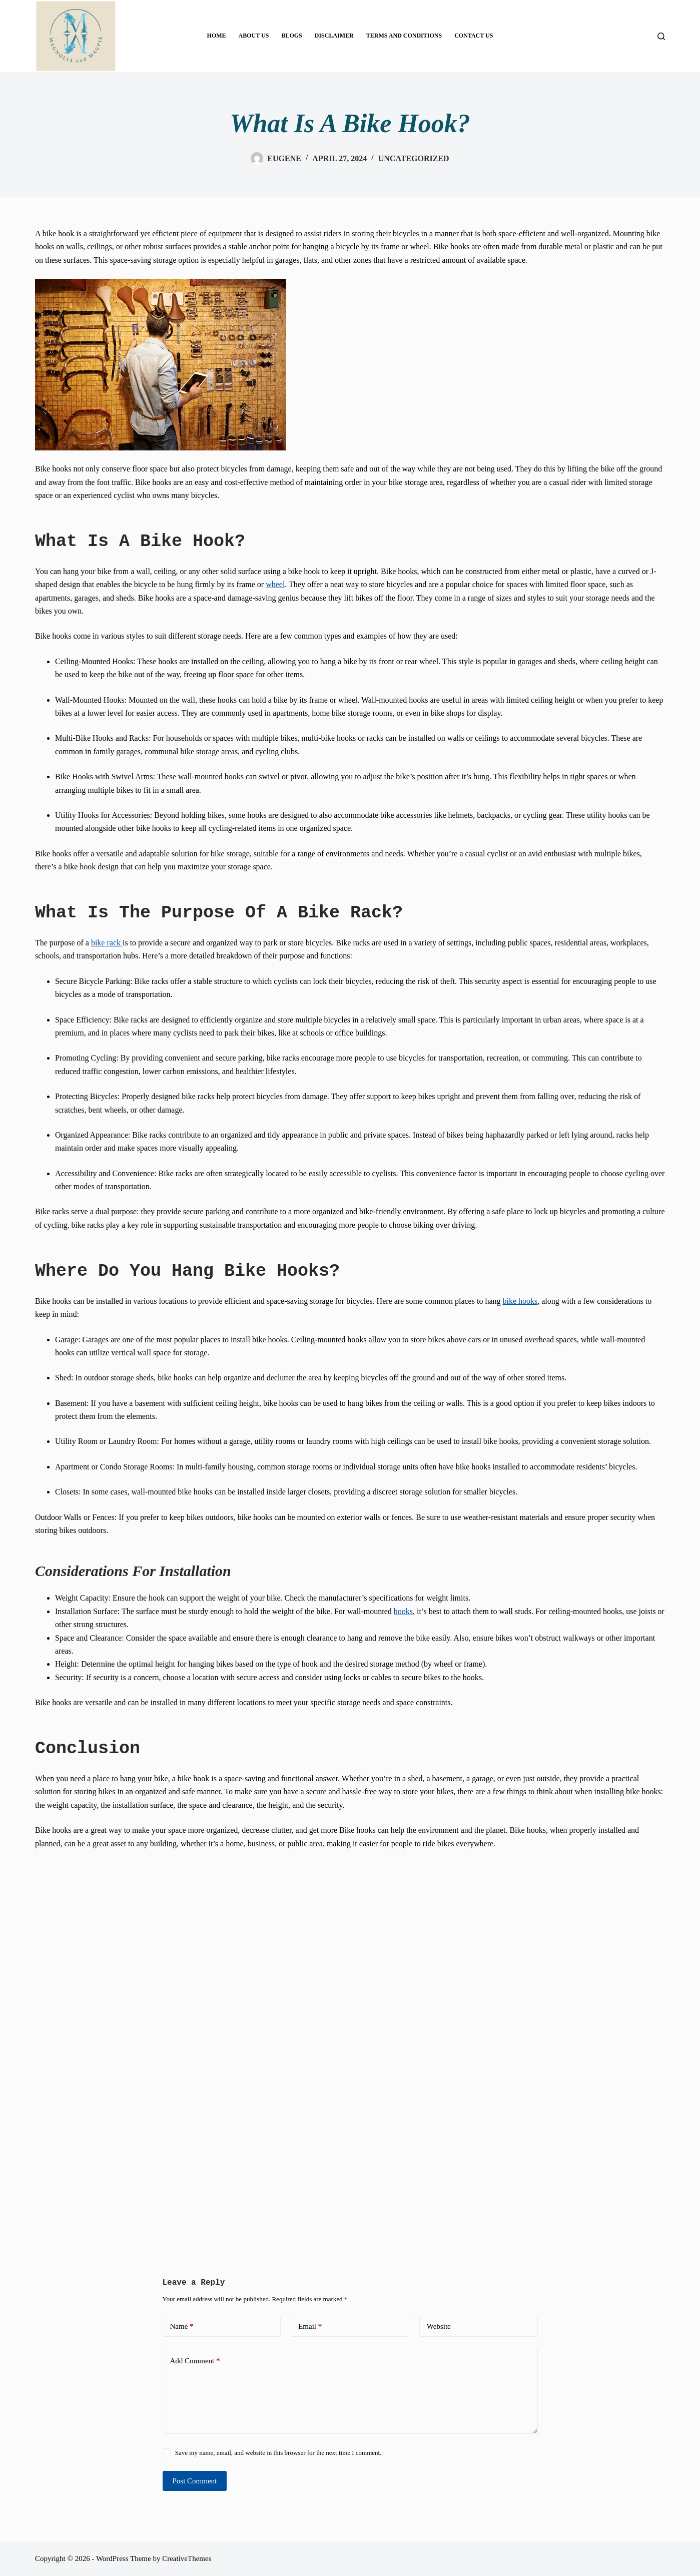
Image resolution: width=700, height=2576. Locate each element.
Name (182, 2326)
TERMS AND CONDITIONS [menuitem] (404, 35)
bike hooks (519, 1301)
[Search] (661, 36)
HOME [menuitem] (216, 35)
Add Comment (195, 2361)
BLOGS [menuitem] (291, 35)
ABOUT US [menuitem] (254, 35)
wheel (275, 584)
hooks (403, 1611)
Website (439, 2326)
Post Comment (195, 2481)
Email (310, 2326)
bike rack (107, 942)
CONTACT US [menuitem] (473, 35)
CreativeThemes (186, 2558)
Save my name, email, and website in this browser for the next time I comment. (278, 2452)
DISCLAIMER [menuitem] (334, 35)
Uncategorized (413, 158)
